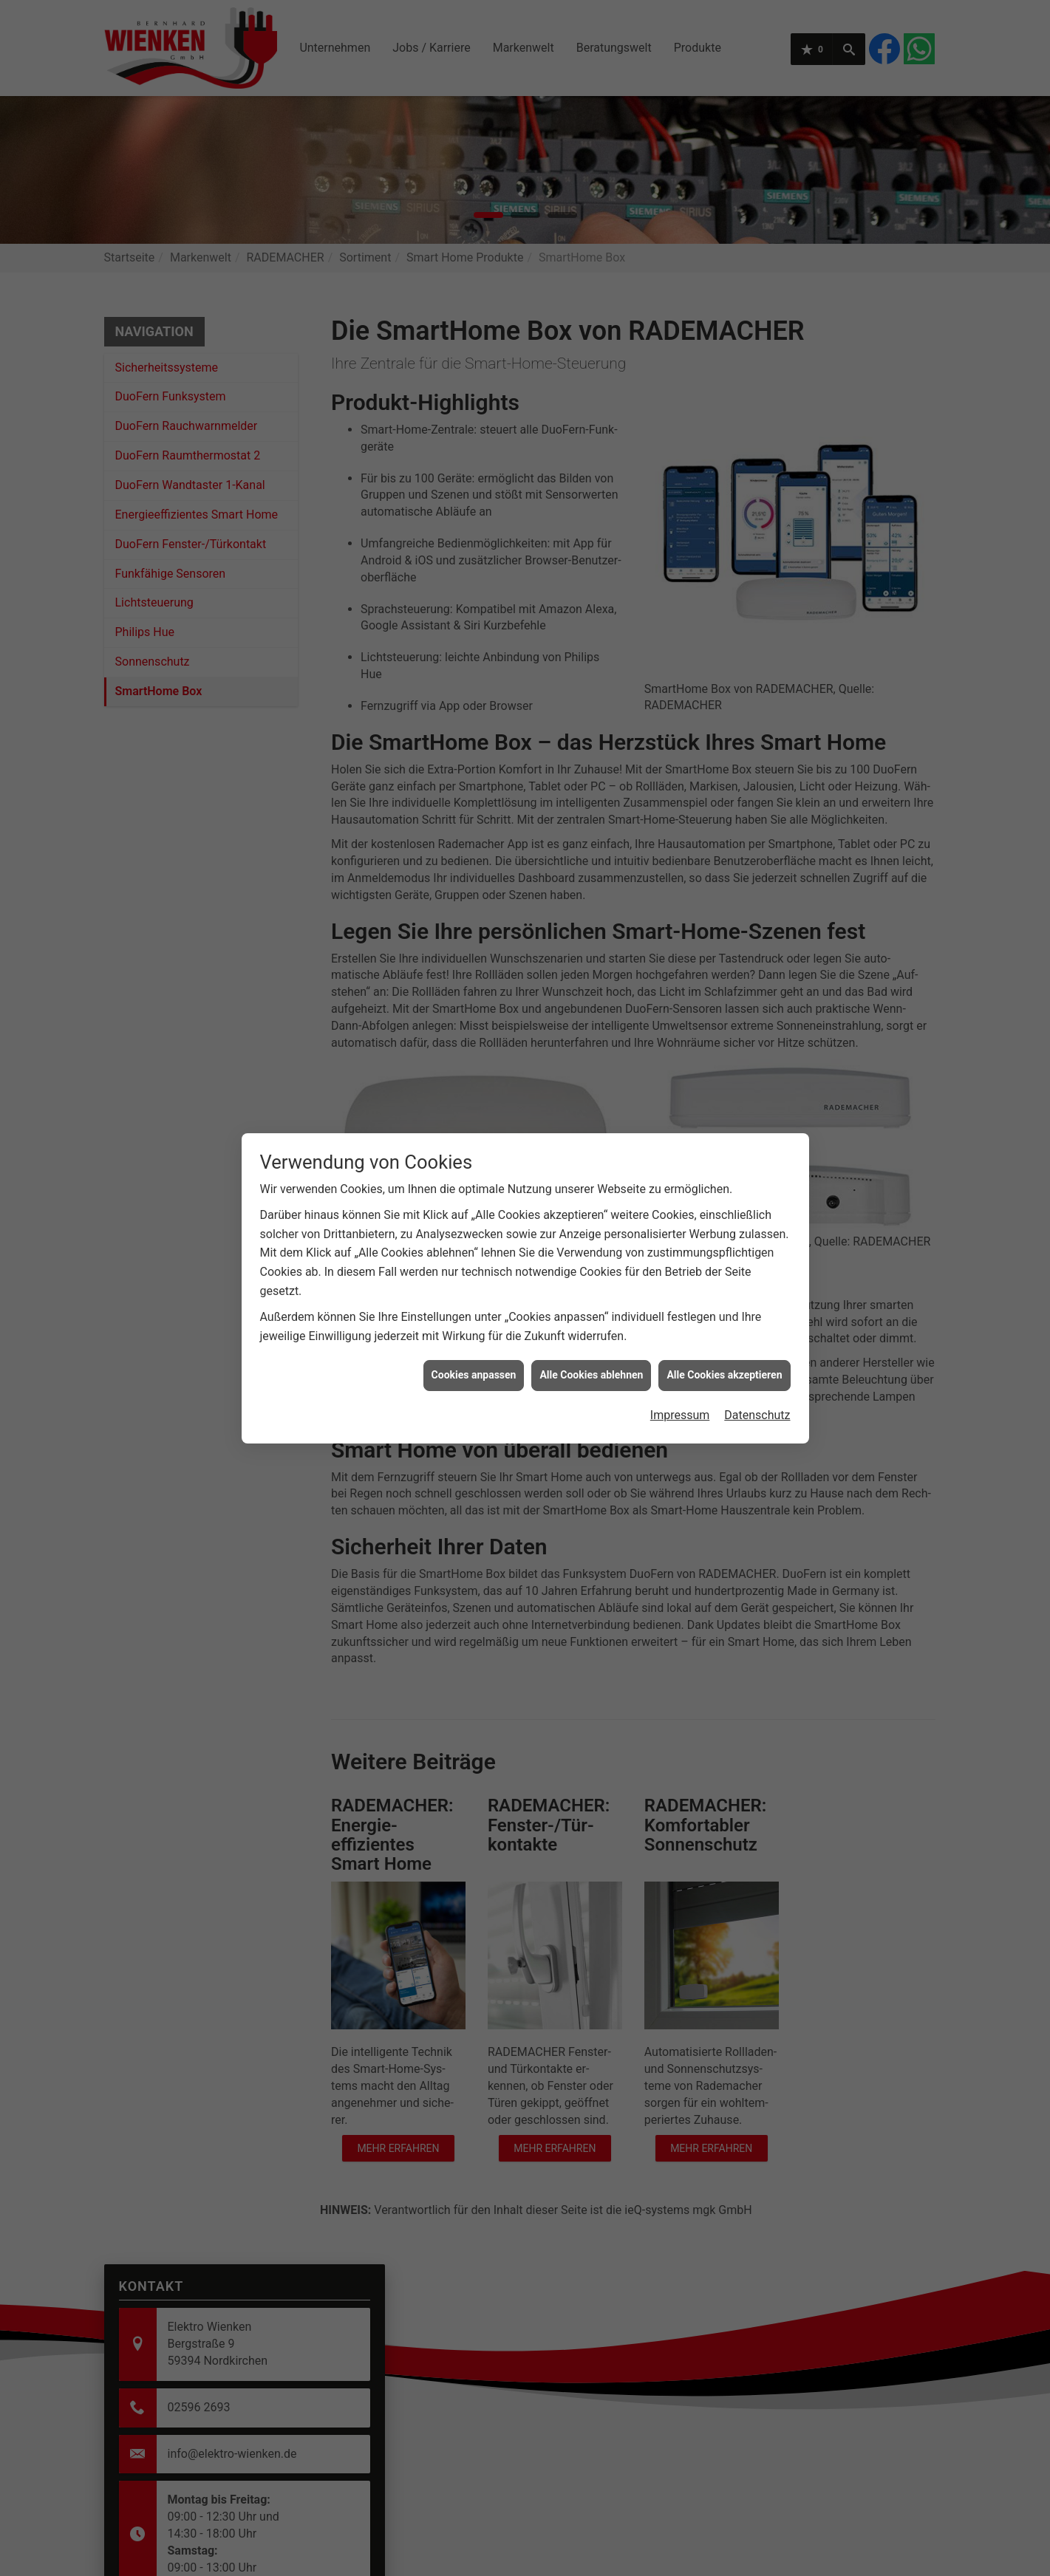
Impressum (680, 1338)
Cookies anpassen (474, 1298)
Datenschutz (757, 1338)
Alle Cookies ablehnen (591, 1298)
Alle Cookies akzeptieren (724, 1298)
